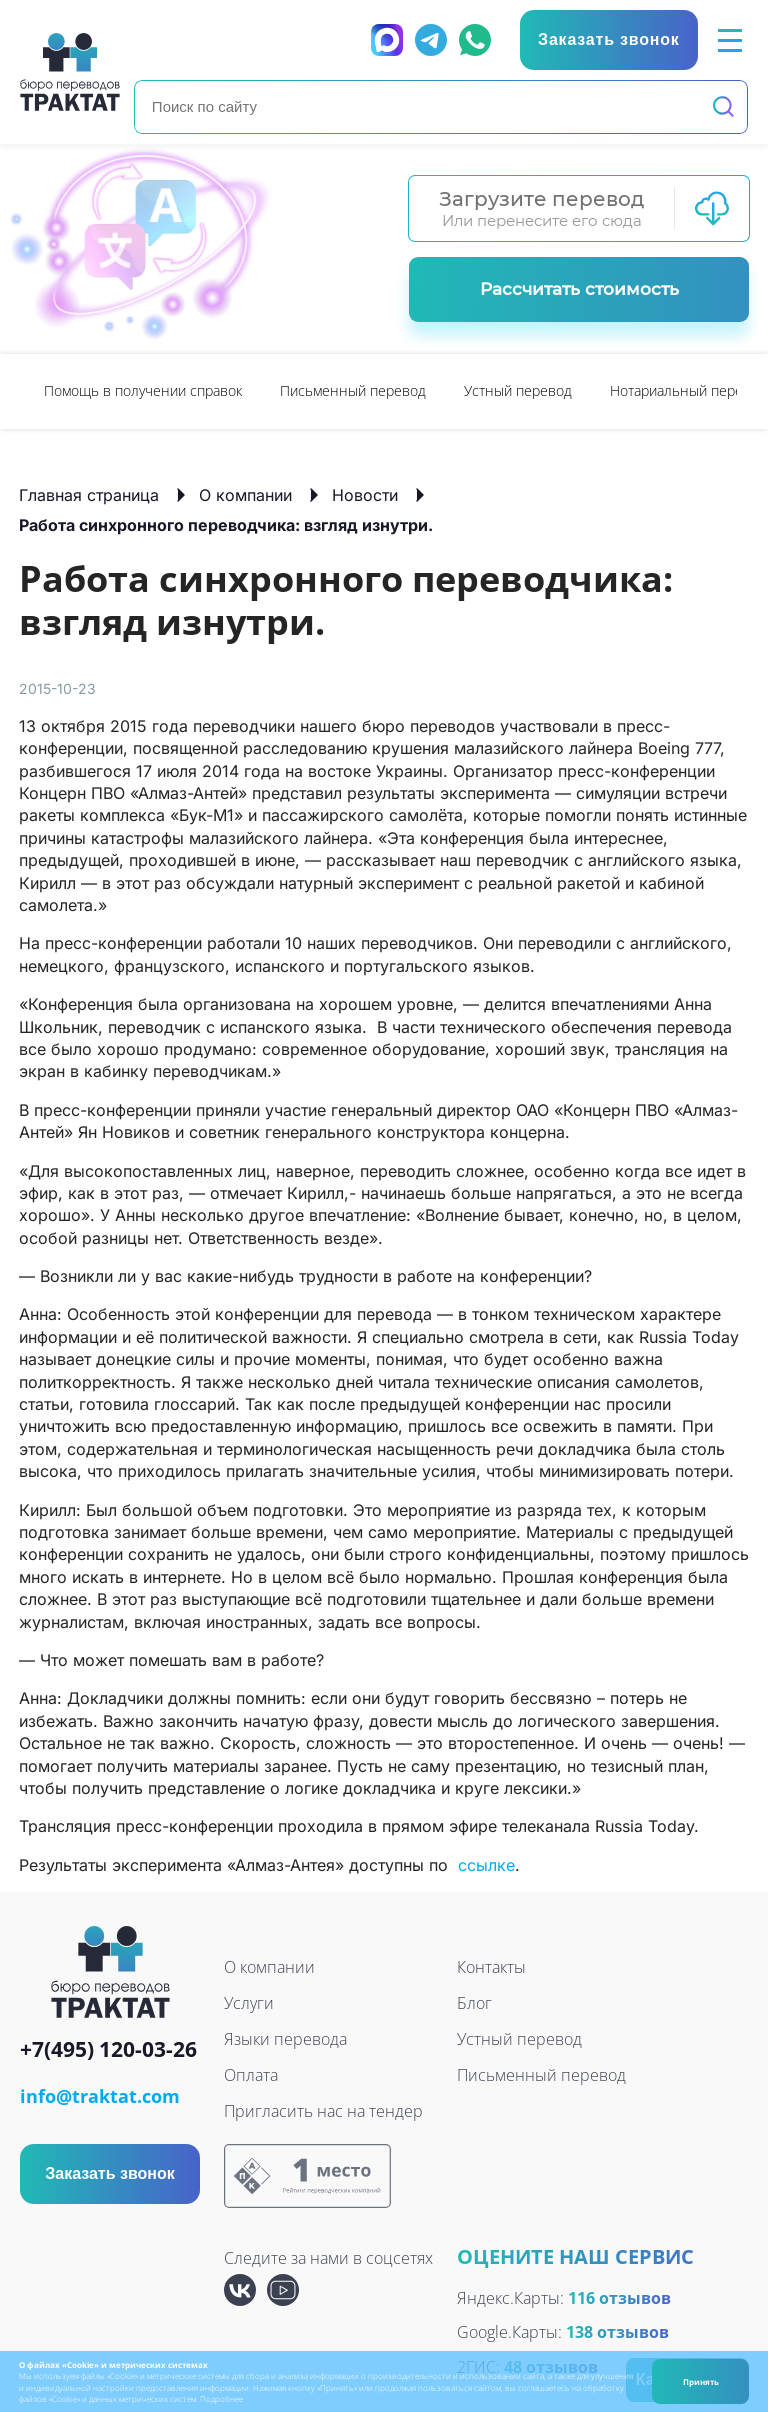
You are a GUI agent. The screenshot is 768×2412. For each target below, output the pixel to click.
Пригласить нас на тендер (323, 2111)
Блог (474, 2003)
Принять (701, 2381)
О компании (245, 495)
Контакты (491, 1967)
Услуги (249, 2003)
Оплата (251, 2075)
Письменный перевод (353, 390)
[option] (143, 391)
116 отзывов (619, 2298)
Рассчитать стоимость (579, 289)
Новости (365, 495)
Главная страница (89, 495)
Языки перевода (285, 2039)
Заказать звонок (110, 2173)
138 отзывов (617, 2332)
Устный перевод (518, 390)
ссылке (486, 1865)
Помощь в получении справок (143, 390)
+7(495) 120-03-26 (108, 2050)
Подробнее (221, 2398)
